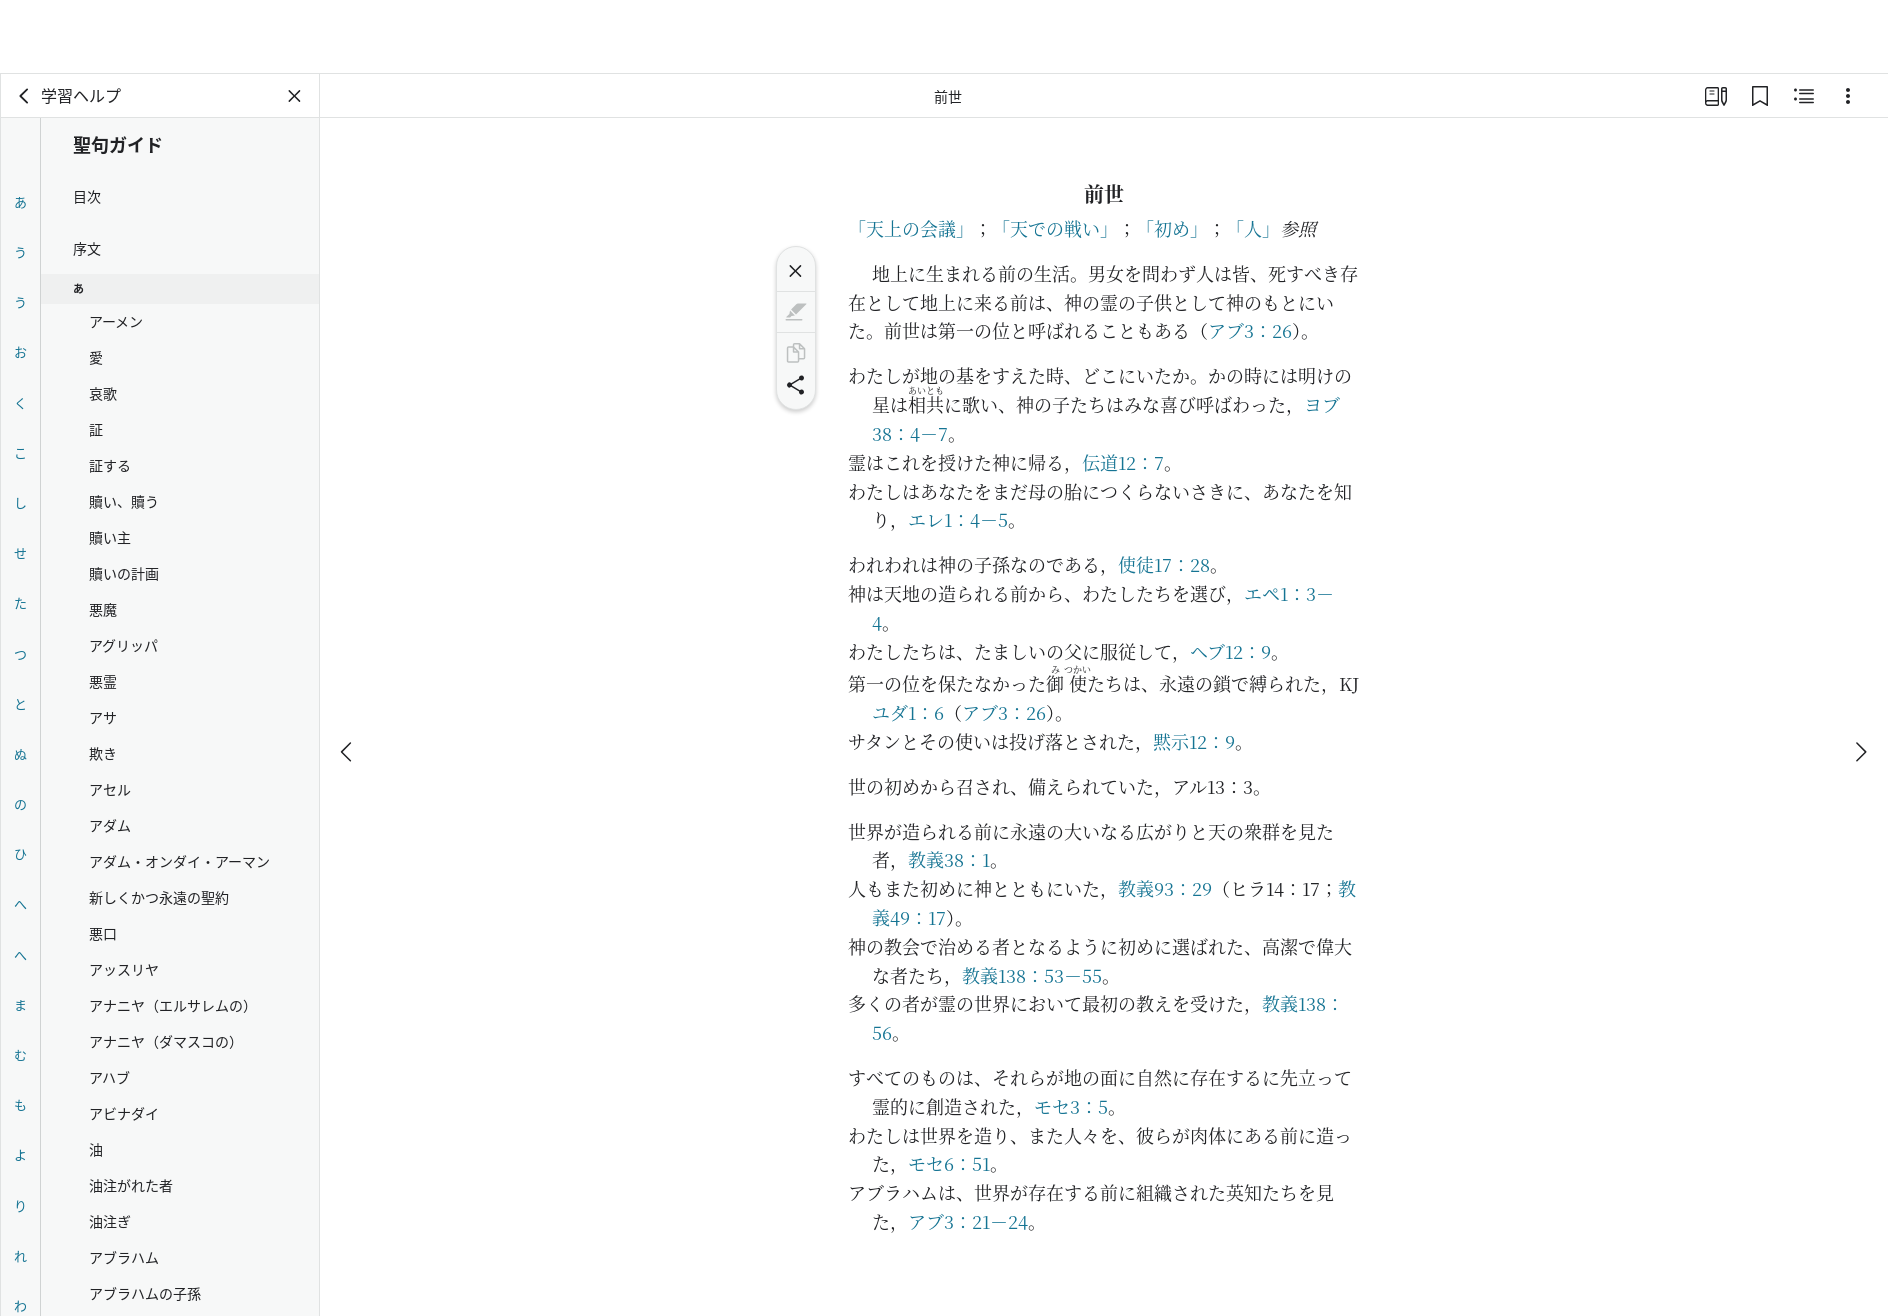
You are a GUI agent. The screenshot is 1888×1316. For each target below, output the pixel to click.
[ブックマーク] (1760, 96)
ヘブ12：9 (1230, 651)
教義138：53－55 (1032, 975)
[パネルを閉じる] (295, 96)
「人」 (1253, 228)
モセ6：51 (949, 1163)
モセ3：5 (1071, 1106)
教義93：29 (1165, 888)
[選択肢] (1848, 96)
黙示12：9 (1194, 741)
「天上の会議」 (911, 228)
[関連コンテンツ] (1804, 96)
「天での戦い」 (1055, 228)
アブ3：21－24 (968, 1221)
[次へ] (1860, 678)
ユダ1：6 (908, 712)
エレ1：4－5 (958, 519)
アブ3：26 (1250, 330)
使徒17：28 (1164, 564)
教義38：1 (949, 859)
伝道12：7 (1123, 462)
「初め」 (1172, 228)
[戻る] (25, 96)
